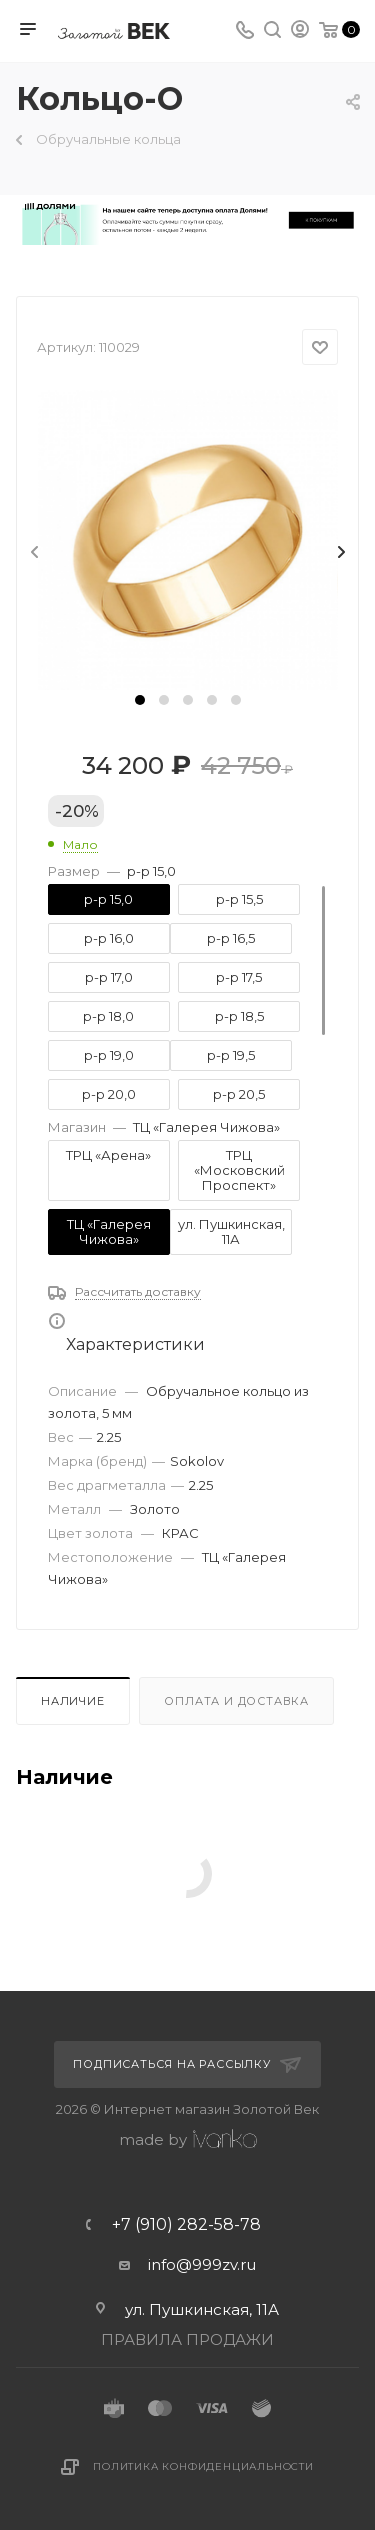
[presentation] (33, 553)
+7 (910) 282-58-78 (186, 2225)
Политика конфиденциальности (203, 2466)
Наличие (73, 1701)
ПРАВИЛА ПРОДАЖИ (187, 2339)
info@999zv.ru (202, 2264)
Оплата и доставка (236, 1701)
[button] (140, 700)
